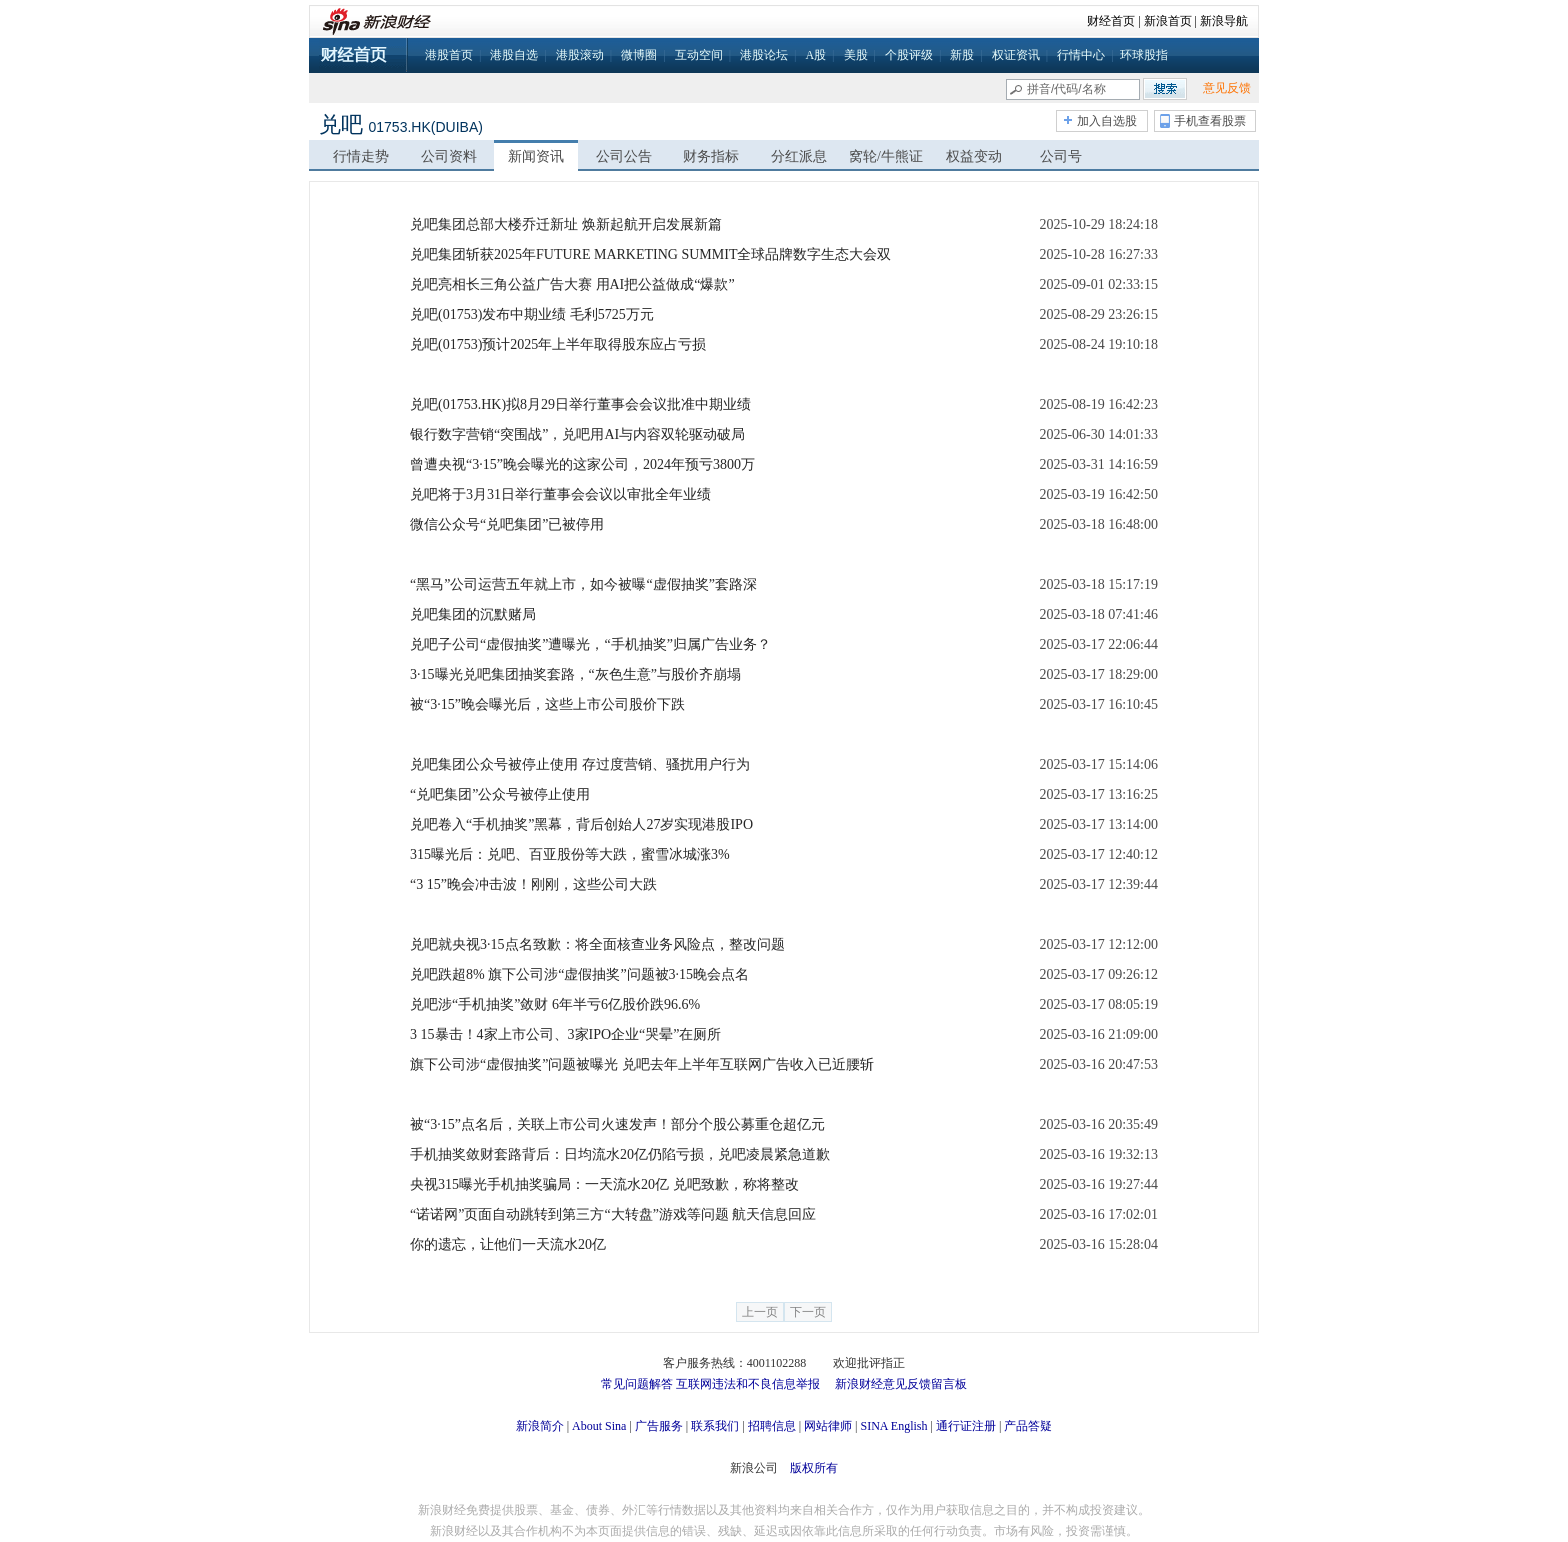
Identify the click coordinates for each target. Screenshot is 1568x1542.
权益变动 (974, 156)
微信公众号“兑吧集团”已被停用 (507, 524)
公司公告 (624, 156)
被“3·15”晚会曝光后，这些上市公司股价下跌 (547, 704)
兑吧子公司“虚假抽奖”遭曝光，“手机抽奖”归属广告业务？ (590, 644)
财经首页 (1111, 21)
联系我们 (715, 1426)
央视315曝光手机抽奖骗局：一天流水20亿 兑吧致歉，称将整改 (604, 1184)
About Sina (599, 1426)
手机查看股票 (1210, 121)
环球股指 (1144, 55)
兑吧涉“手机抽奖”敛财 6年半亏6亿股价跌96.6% (555, 1004)
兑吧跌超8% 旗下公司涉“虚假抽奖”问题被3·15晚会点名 (579, 974)
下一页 (808, 1312)
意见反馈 (1227, 88)
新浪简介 (540, 1426)
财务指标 (711, 156)
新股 (962, 55)
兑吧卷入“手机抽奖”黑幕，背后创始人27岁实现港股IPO (581, 824)
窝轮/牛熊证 (886, 156)
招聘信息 (772, 1426)
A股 (815, 55)
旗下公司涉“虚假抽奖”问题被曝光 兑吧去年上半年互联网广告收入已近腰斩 (642, 1064)
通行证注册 (966, 1426)
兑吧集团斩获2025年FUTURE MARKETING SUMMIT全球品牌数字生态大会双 (650, 254)
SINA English (893, 1426)
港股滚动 (580, 55)
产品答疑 (1028, 1426)
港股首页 (449, 55)
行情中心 (1081, 55)
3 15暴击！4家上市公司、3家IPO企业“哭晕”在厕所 (566, 1034)
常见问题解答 (637, 1384)
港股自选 (514, 55)
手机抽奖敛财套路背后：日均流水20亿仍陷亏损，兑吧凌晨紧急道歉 (620, 1154)
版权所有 (814, 1468)
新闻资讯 (536, 156)
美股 (856, 55)
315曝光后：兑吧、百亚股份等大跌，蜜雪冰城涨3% (570, 854)
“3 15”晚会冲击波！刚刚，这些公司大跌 (533, 884)
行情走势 (361, 156)
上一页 (760, 1312)
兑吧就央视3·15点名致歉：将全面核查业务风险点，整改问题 (597, 944)
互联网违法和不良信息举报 (748, 1384)
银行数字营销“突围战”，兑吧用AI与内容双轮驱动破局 (577, 434)
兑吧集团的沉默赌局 (473, 614)
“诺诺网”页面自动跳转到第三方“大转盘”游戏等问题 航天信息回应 (613, 1214)
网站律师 (828, 1426)
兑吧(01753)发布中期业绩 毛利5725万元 (532, 314)
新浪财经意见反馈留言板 (901, 1384)
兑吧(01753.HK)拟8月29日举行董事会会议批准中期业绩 (580, 404)
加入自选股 (1107, 121)
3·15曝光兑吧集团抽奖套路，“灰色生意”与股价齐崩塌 (575, 674)
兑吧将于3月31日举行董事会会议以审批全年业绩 (560, 494)
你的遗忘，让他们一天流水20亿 (508, 1244)
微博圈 (639, 55)
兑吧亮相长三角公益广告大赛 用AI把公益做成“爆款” (572, 284)
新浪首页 (1168, 21)
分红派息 (799, 156)
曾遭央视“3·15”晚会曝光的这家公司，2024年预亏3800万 (582, 464)
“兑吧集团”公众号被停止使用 (500, 794)
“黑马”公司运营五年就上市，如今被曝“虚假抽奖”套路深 (583, 584)
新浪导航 (1224, 21)
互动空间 (699, 55)
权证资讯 (1016, 55)
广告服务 (659, 1426)
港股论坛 (764, 55)
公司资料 (449, 156)
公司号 (1061, 156)
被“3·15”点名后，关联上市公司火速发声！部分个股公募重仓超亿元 (617, 1124)
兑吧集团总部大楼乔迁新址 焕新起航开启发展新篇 (566, 224)
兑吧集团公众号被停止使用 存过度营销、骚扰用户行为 (580, 764)
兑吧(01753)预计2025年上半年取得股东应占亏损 (558, 344)
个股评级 (909, 55)
